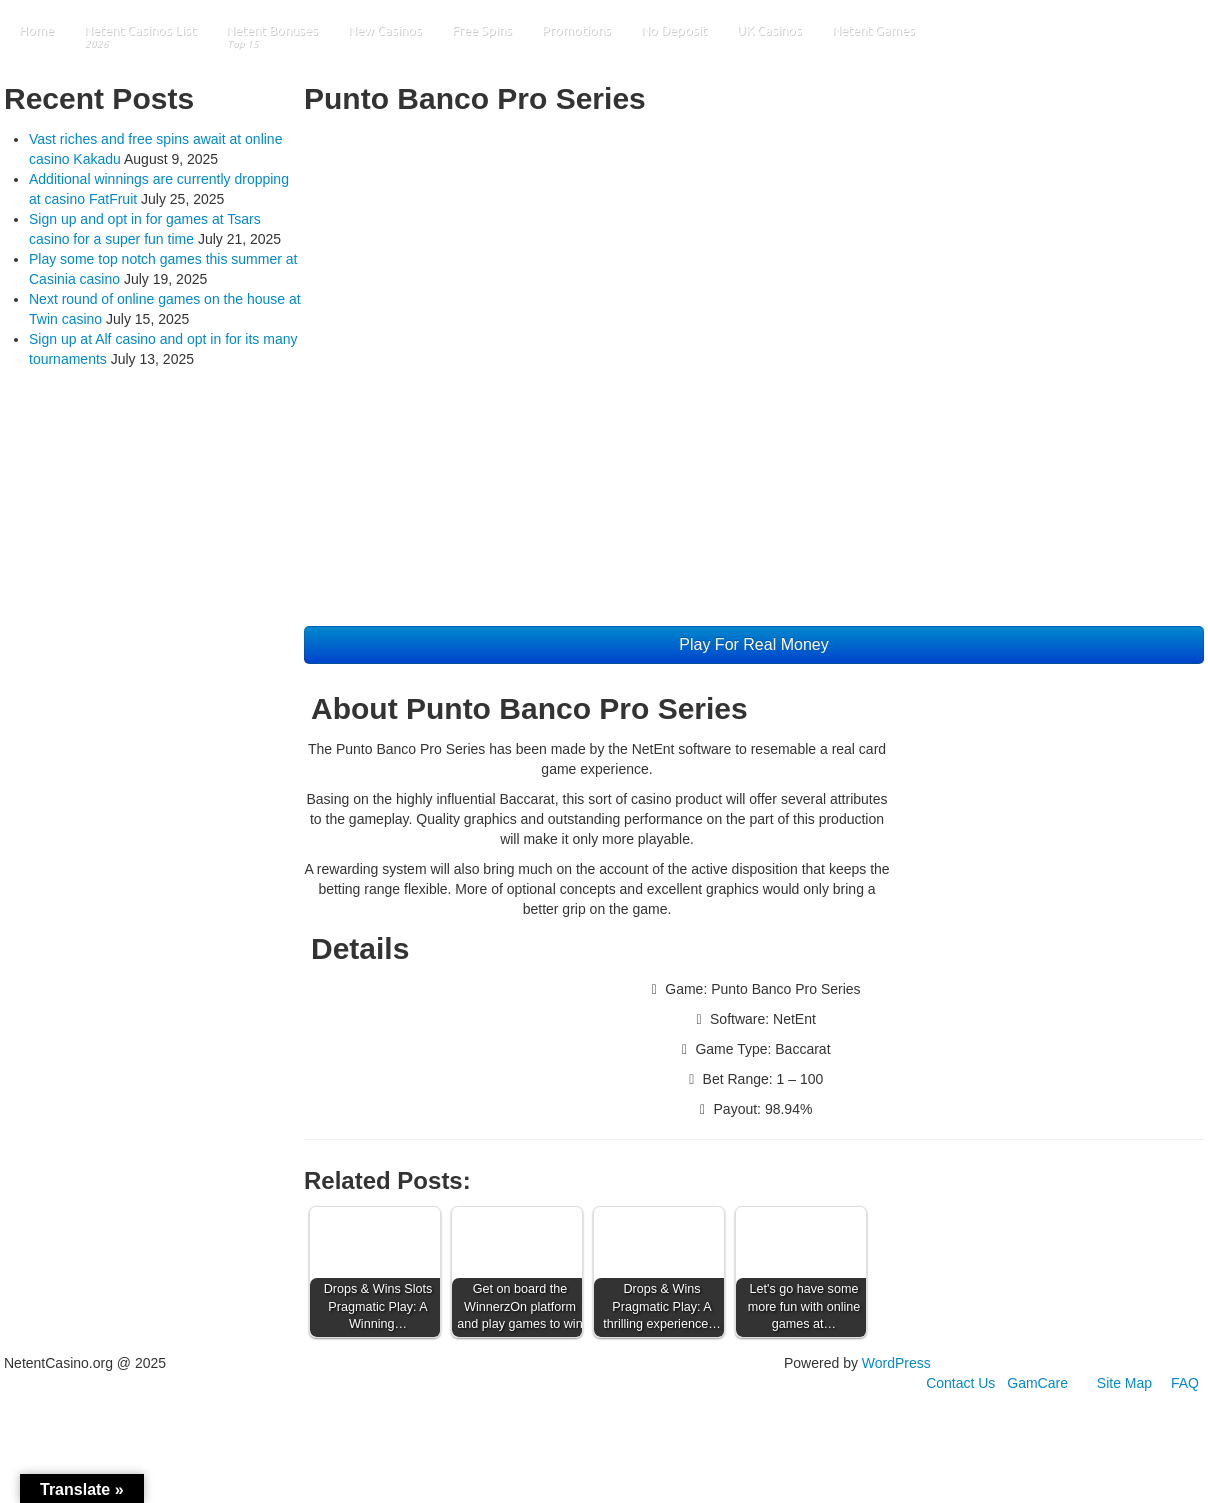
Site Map (1124, 1383)
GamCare (1037, 1383)
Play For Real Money (753, 644)
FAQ (1185, 1383)
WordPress (896, 1363)
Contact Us (960, 1383)
